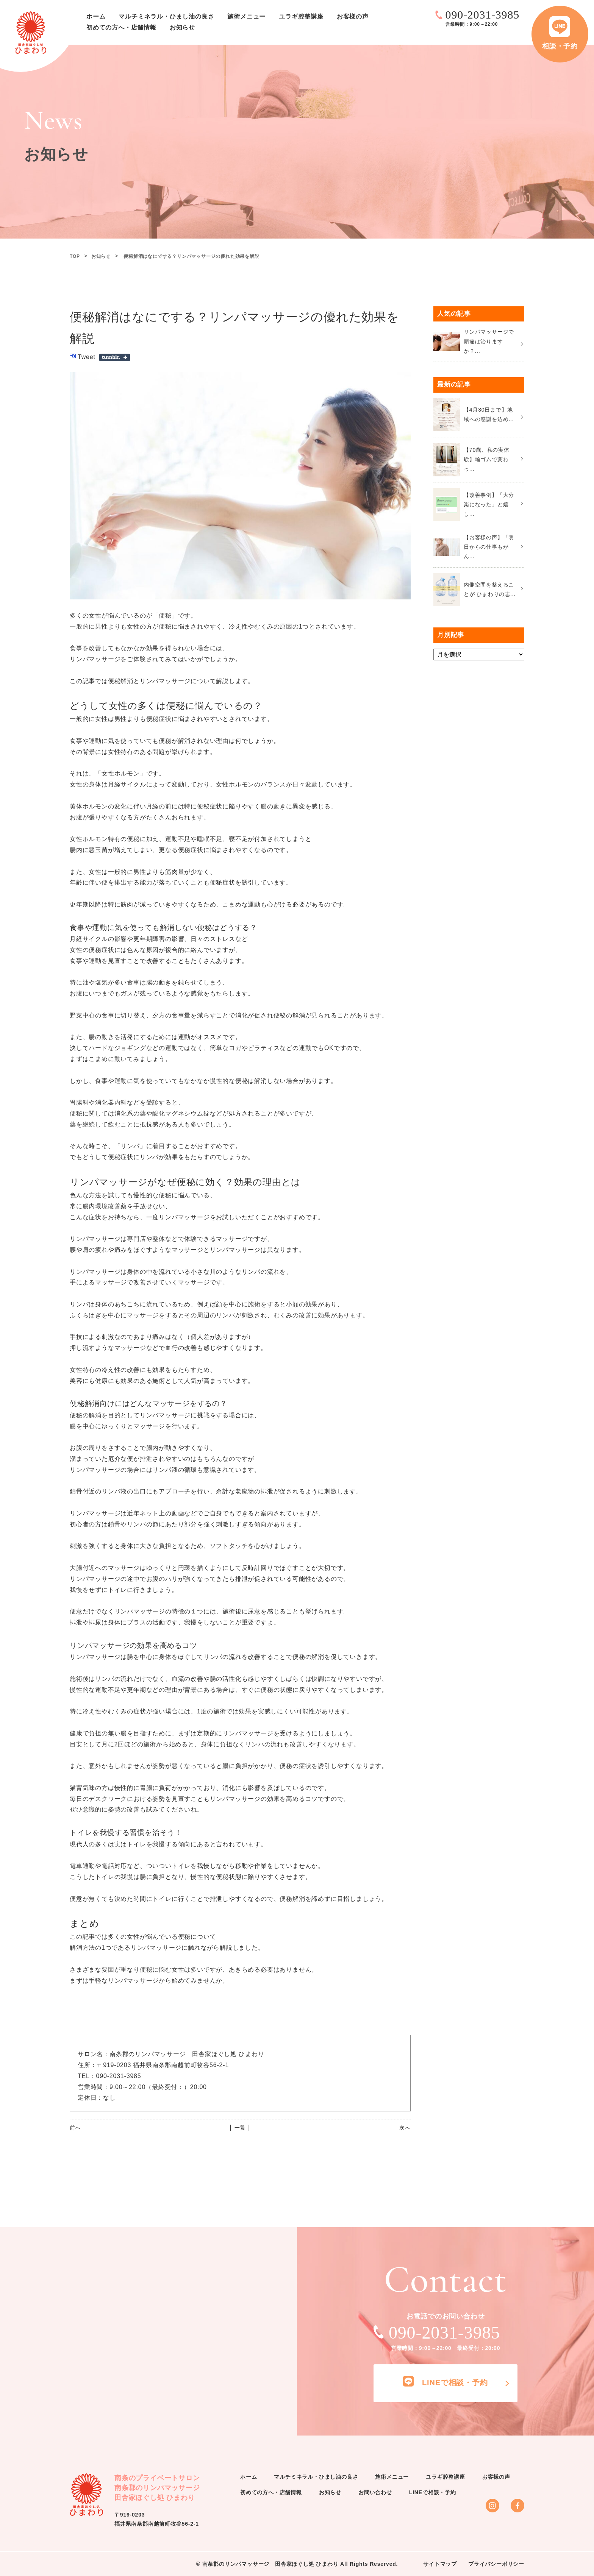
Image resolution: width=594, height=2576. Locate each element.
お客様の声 (353, 16)
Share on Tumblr (114, 357)
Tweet (86, 357)
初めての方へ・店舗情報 (121, 27)
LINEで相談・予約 (432, 2492)
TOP (75, 256)
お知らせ (182, 27)
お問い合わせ (375, 2492)
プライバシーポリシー (496, 2564)
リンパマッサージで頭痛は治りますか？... (489, 341)
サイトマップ (440, 2564)
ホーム (95, 16)
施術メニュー (246, 16)
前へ (75, 2128)
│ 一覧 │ (240, 2128)
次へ (405, 2128)
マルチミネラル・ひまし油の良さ (166, 16)
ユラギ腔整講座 (301, 16)
